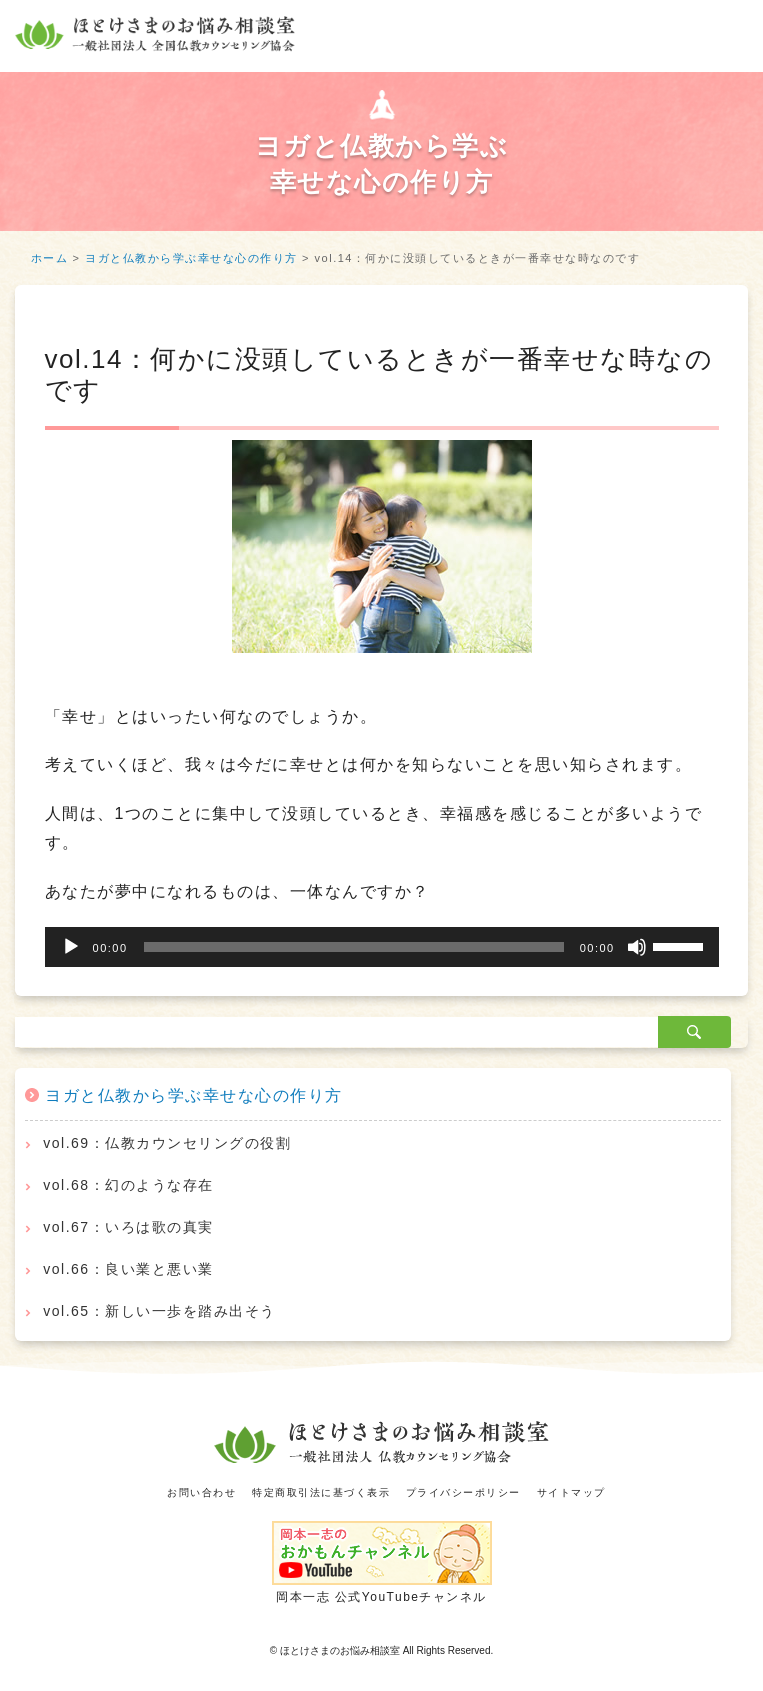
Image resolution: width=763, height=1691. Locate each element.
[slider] (354, 947)
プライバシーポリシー (463, 1492)
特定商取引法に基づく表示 (321, 1492)
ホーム (50, 258)
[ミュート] (637, 947)
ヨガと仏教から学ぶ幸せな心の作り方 (191, 258)
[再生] (71, 947)
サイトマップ (571, 1492)
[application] (382, 947)
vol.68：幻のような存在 (128, 1185)
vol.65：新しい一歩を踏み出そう (159, 1311)
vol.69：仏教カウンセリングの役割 (167, 1143)
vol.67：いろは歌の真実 (128, 1227)
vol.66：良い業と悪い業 (128, 1269)
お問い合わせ (201, 1492)
